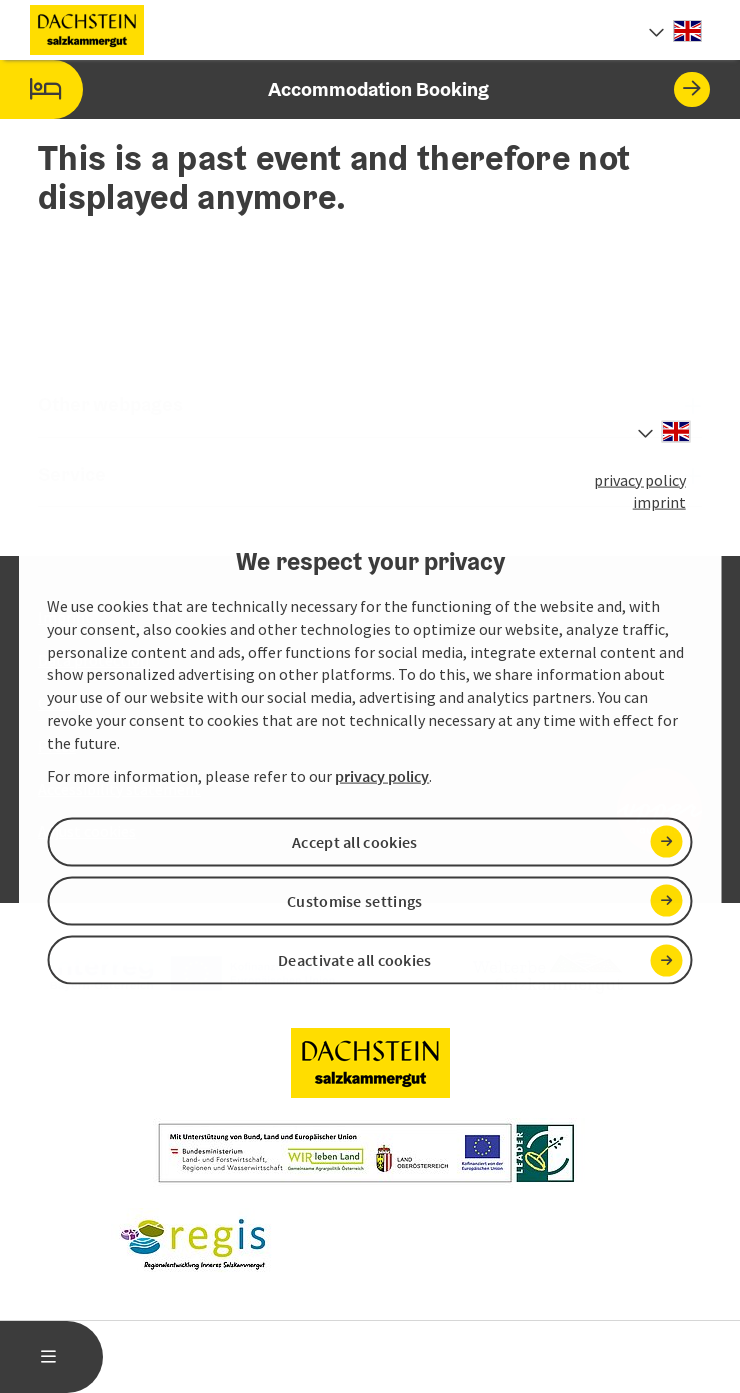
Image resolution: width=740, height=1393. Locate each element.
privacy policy (640, 479)
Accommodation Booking (355, 89)
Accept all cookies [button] (354, 841)
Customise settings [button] (354, 901)
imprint (659, 502)
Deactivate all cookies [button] (355, 960)
